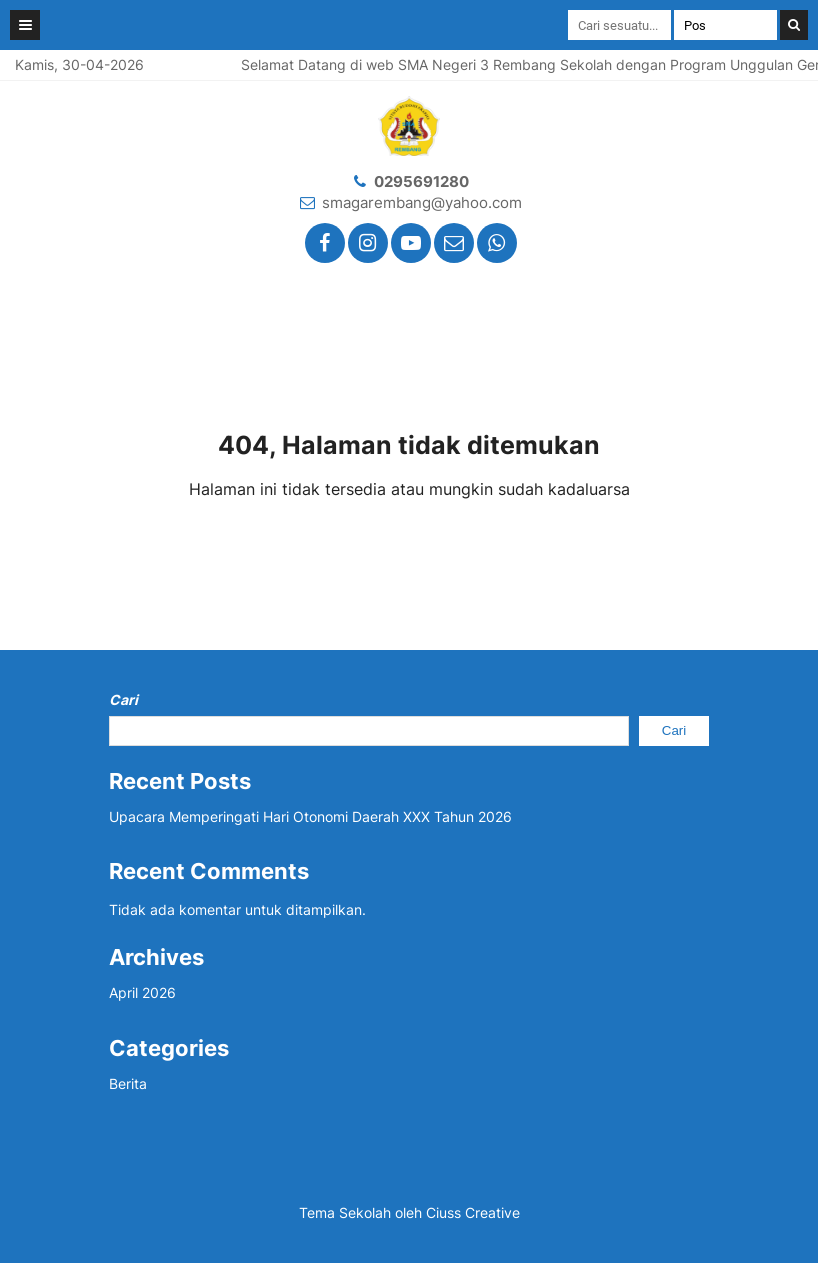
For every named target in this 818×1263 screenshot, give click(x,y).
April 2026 (142, 992)
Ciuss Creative (473, 1212)
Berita (128, 1083)
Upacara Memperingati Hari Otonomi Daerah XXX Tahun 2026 (310, 816)
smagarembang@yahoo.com (422, 202)
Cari (123, 699)
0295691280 (421, 181)
